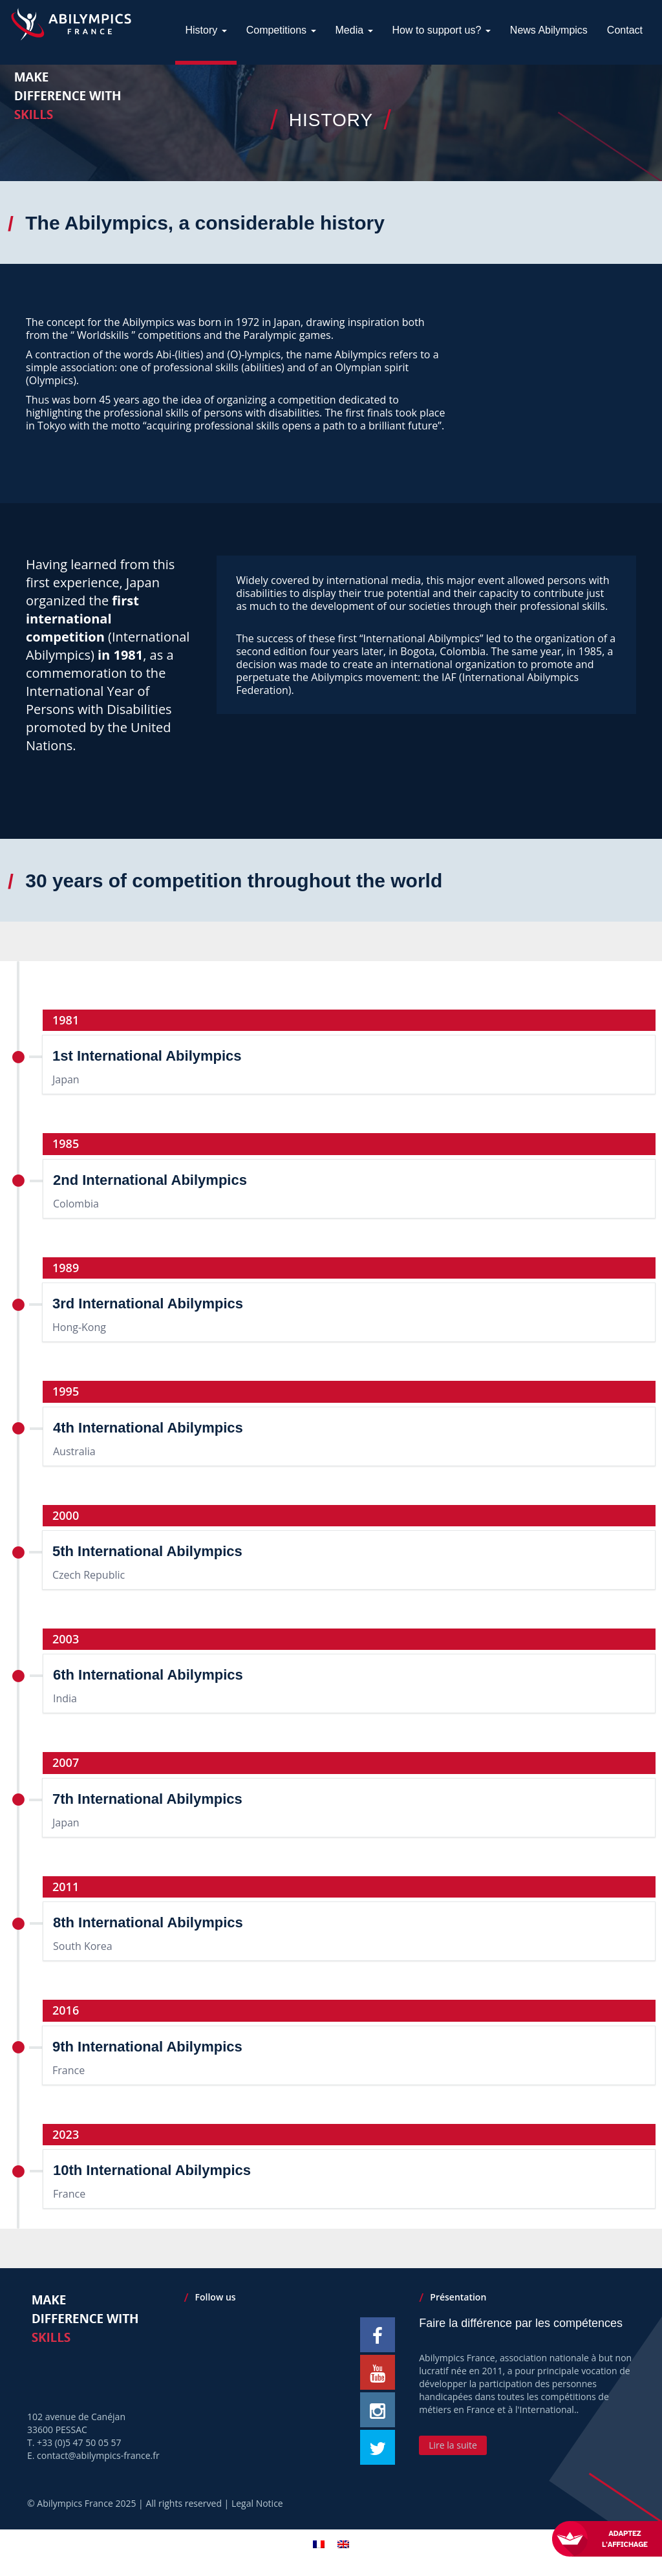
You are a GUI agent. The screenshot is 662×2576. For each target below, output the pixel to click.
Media (354, 94)
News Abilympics (549, 94)
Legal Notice (257, 2503)
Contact (625, 94)
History (205, 94)
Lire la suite (453, 2445)
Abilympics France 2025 (86, 2503)
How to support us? (441, 94)
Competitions (281, 94)
